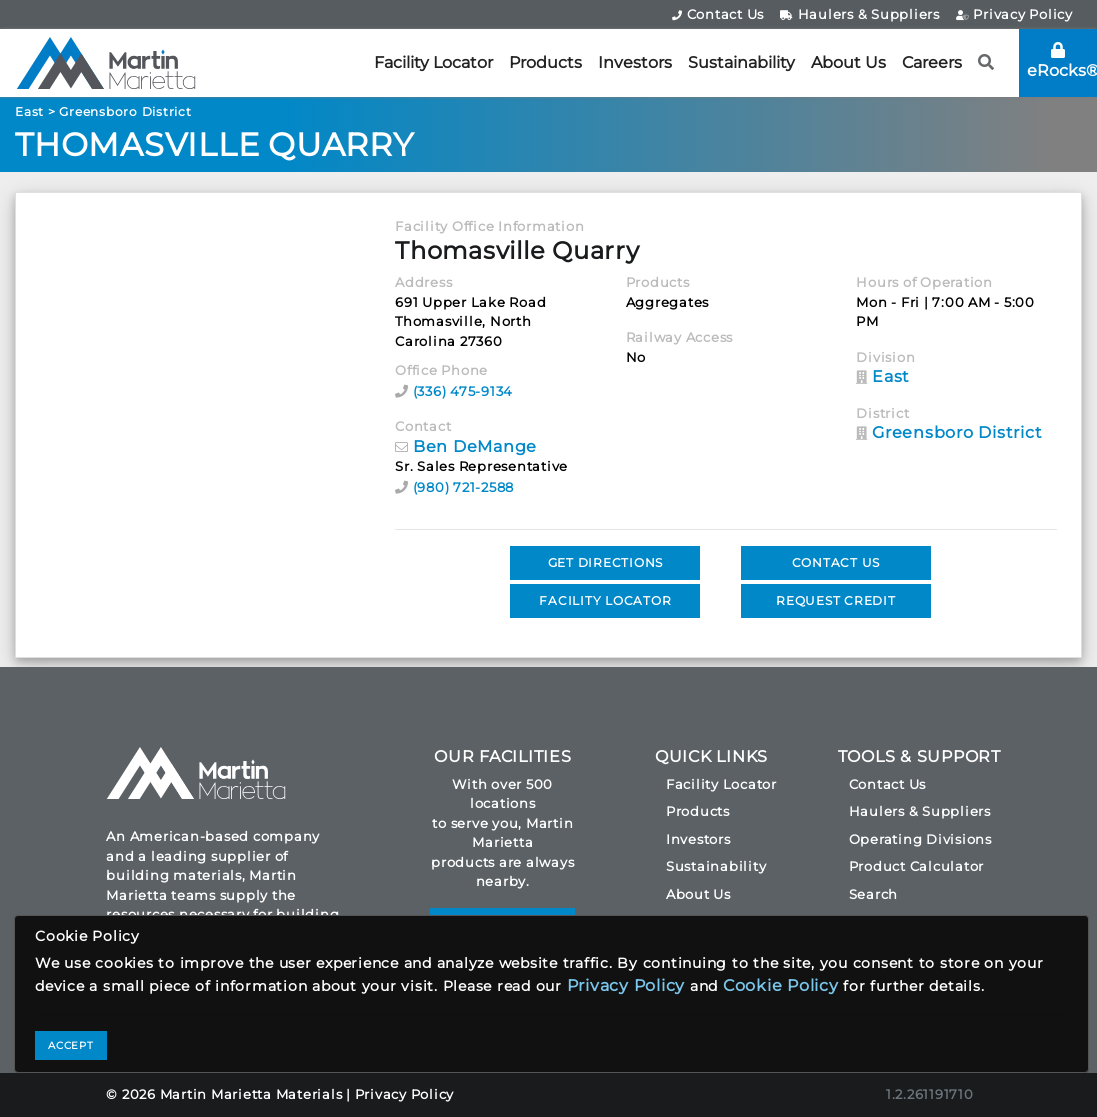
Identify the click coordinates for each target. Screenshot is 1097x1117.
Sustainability (741, 62)
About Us (848, 62)
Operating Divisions (920, 839)
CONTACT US (836, 562)
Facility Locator (433, 62)
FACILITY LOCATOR (605, 600)
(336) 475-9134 (463, 391)
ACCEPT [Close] (71, 1045)
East (29, 111)
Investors (635, 62)
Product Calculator (917, 866)
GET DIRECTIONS (606, 562)
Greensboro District (125, 111)
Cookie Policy (781, 985)
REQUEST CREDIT (836, 600)
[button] (986, 63)
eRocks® (1062, 61)
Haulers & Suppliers (860, 14)
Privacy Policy (1014, 14)
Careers (932, 62)
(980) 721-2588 (464, 487)
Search (874, 894)
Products (545, 62)
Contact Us (718, 14)
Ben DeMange (475, 446)
